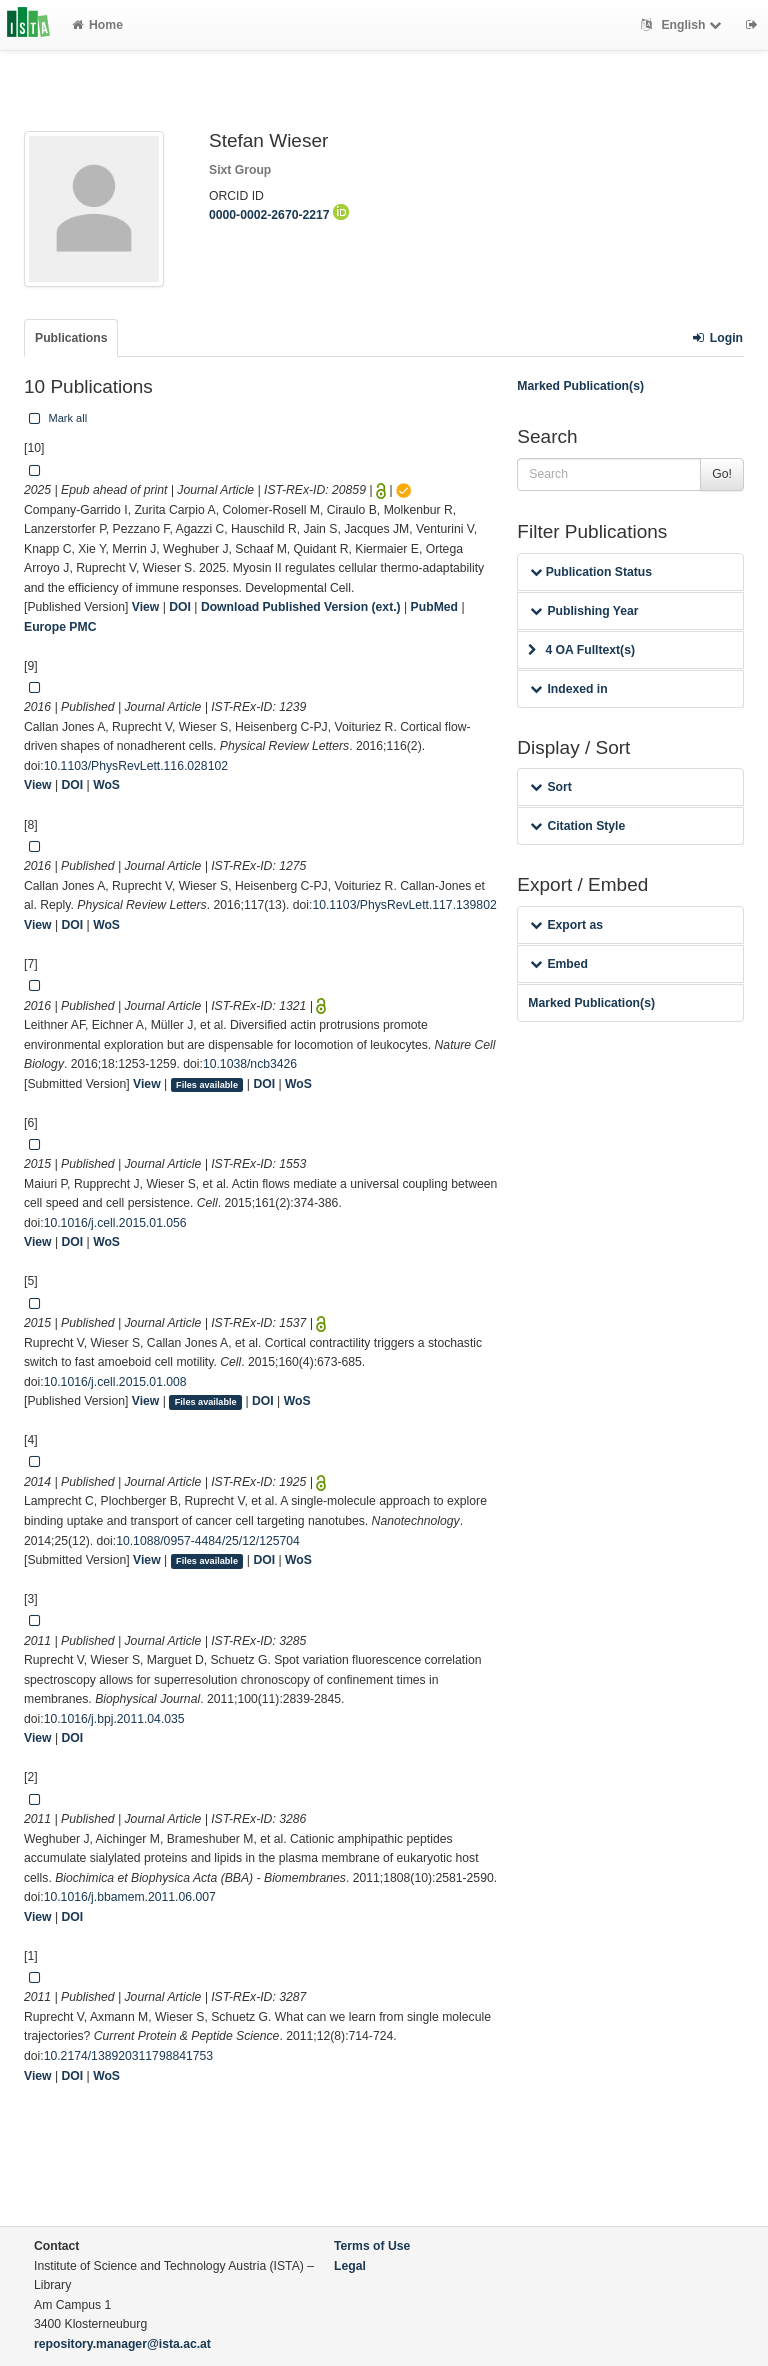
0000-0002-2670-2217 (279, 215)
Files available (207, 1085)
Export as (566, 925)
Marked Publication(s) (580, 386)
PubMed (434, 607)
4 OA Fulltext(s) (581, 650)
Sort (550, 787)
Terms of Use (372, 2246)
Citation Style (577, 826)
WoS (106, 785)
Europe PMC (60, 627)
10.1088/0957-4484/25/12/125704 (208, 1541)
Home (97, 25)
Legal (350, 2266)
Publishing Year (584, 611)
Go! (722, 474)
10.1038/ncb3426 (250, 1064)
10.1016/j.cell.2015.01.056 (115, 1223)
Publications (71, 338)
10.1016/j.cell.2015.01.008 (115, 1382)
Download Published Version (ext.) (301, 607)
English (683, 25)
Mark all (56, 418)
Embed (559, 964)
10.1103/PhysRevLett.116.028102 (136, 766)
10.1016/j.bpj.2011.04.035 (114, 1719)
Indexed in (568, 689)
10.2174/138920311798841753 (128, 2056)
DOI (180, 607)
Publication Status (591, 572)
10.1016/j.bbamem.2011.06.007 (130, 1897)
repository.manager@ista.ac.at (122, 2344)
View (146, 607)
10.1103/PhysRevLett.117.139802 (404, 905)
